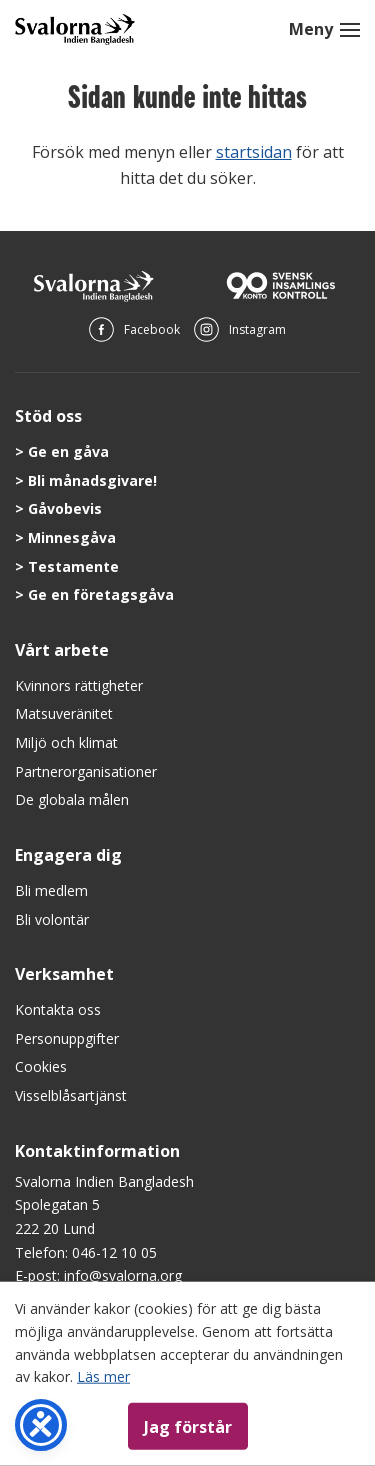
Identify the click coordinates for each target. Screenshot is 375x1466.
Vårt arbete (62, 650)
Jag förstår (188, 1426)
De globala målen (72, 799)
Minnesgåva (72, 537)
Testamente (73, 566)
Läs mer (103, 1376)
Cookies (41, 1066)
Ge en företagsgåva (101, 594)
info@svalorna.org (123, 1275)
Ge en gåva (68, 451)
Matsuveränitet (64, 713)
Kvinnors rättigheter (79, 685)
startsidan (254, 152)
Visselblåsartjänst (71, 1095)
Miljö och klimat (66, 742)
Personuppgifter (67, 1038)
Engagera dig (68, 855)
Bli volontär (52, 919)
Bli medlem (51, 890)
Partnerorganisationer (86, 771)
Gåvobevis (65, 508)
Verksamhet (64, 974)
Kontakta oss (58, 1009)
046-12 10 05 (114, 1252)
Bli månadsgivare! (92, 480)
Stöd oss (48, 416)
